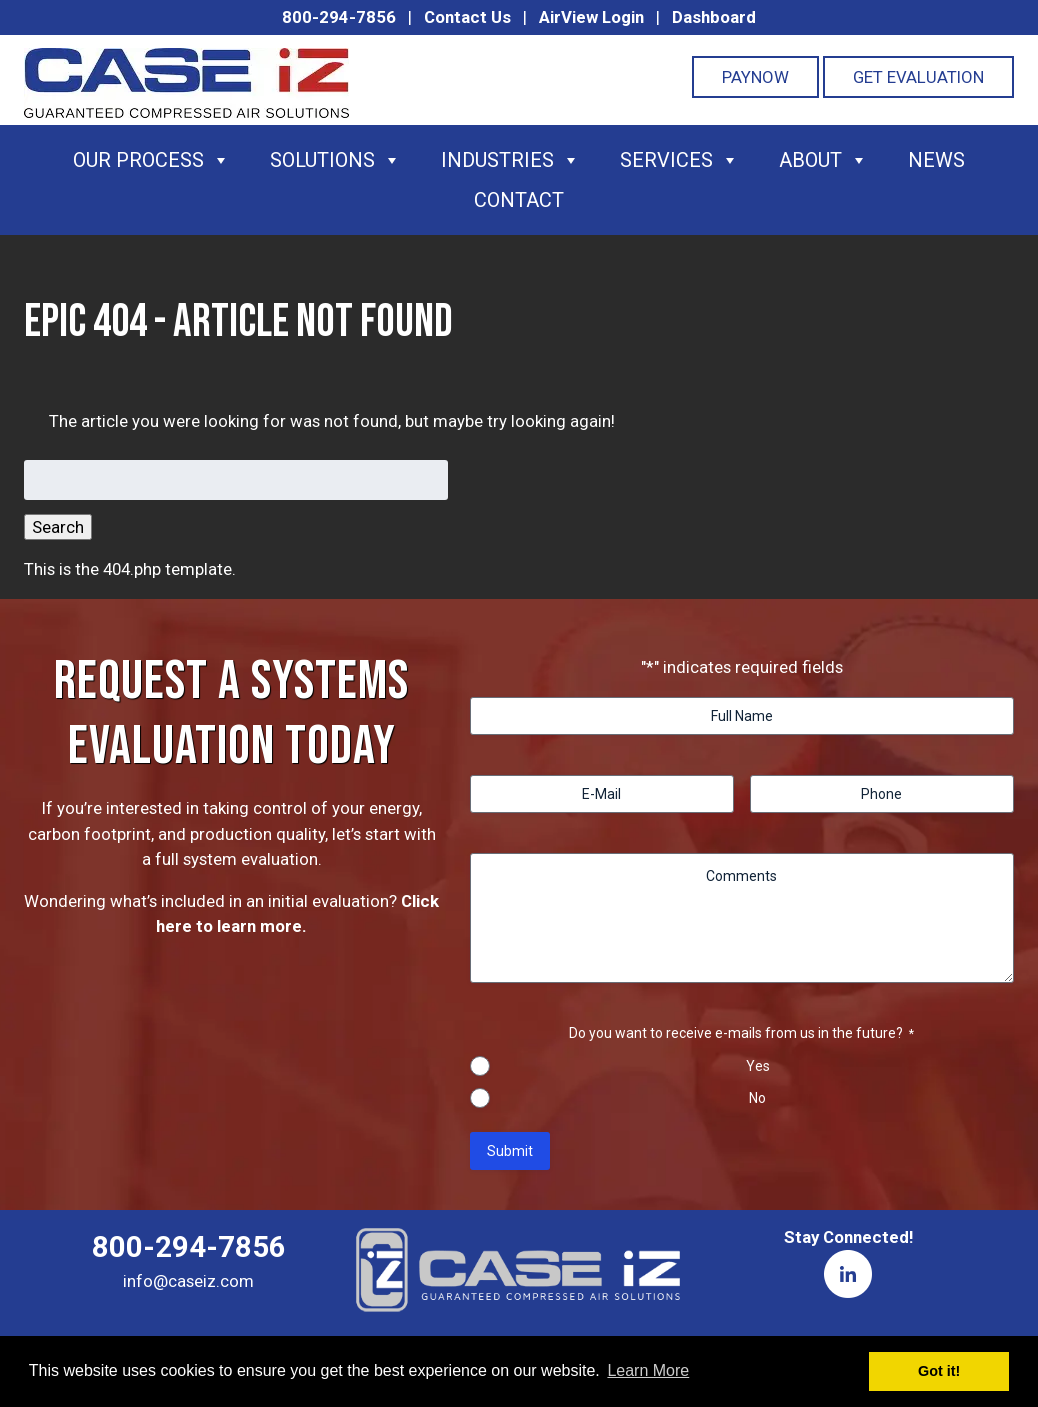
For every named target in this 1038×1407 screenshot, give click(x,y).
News (936, 160)
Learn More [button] (648, 1370)
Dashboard (714, 17)
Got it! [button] (939, 1371)
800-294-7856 (339, 17)
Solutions (335, 160)
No (757, 1098)
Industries (510, 160)
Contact (519, 200)
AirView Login (591, 17)
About (823, 160)
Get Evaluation (918, 77)
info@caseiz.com (188, 1281)
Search (58, 527)
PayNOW (755, 77)
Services (679, 160)
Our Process (151, 160)
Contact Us (467, 17)
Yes (758, 1066)
